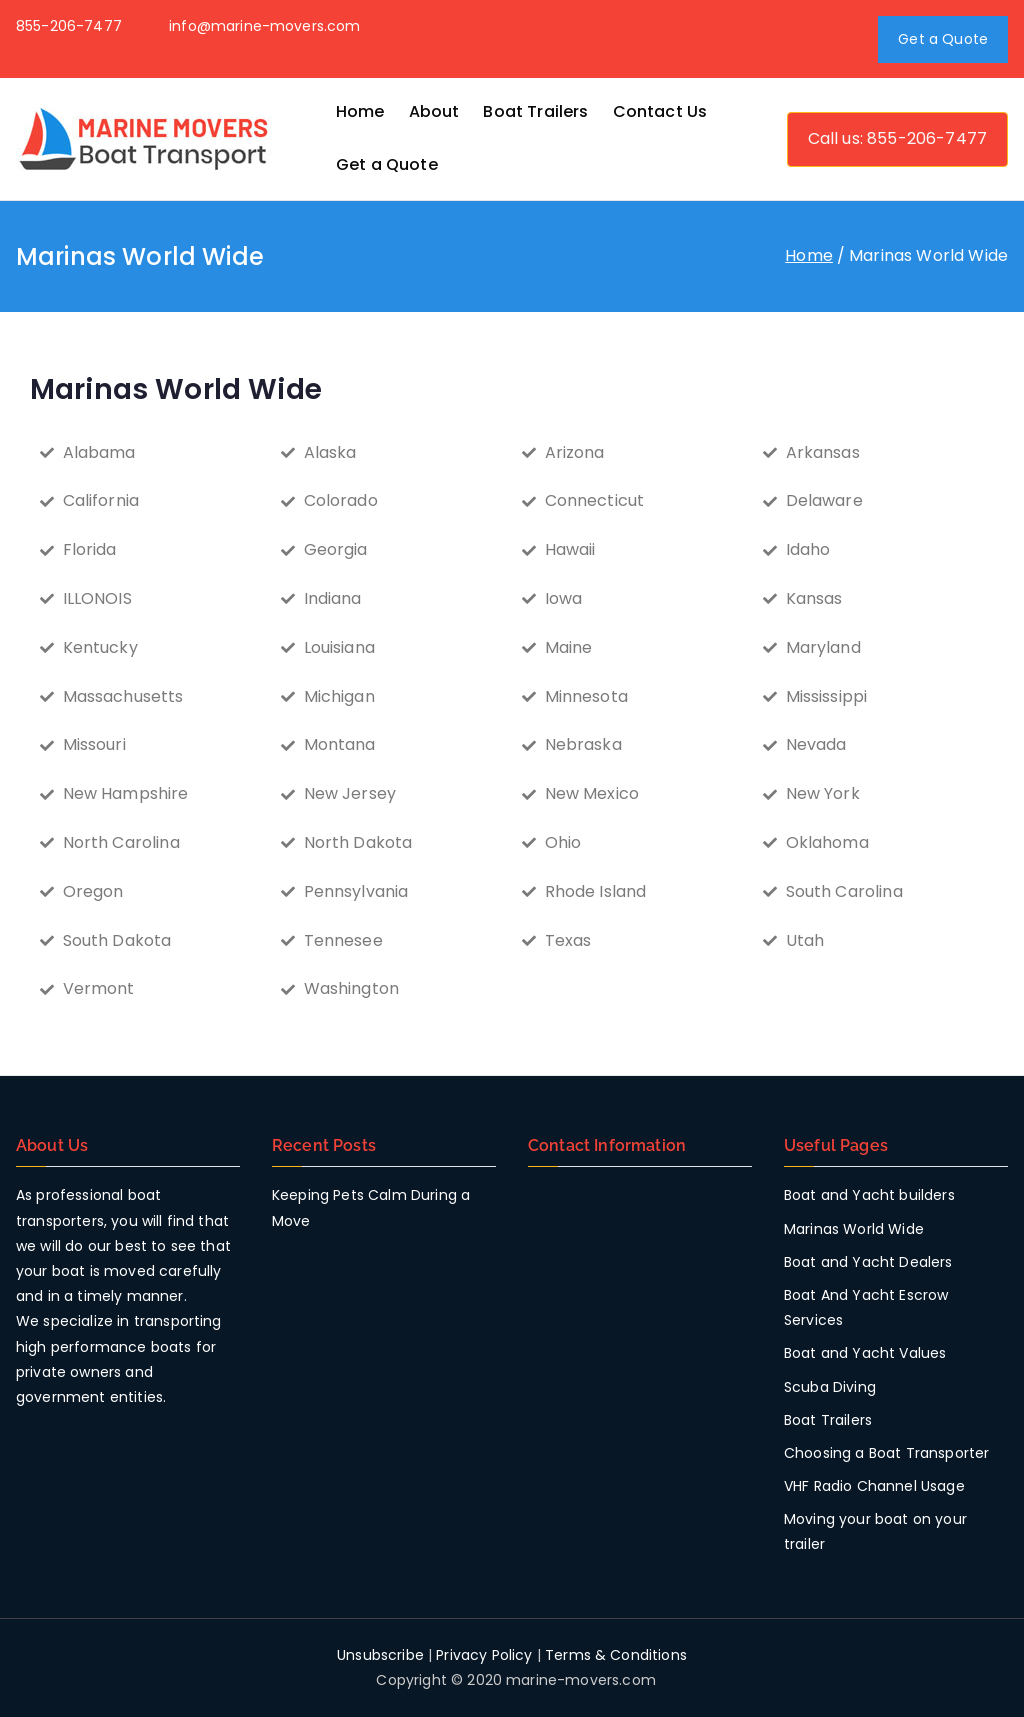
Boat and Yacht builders (869, 1195)
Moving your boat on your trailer (875, 1531)
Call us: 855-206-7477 (897, 138)
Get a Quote (943, 39)
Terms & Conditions (616, 1655)
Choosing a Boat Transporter (886, 1453)
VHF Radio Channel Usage (874, 1486)
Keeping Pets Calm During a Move (371, 1207)
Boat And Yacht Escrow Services (866, 1307)
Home (360, 111)
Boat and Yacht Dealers (868, 1262)
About (434, 111)
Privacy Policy (484, 1655)
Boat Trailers (535, 111)
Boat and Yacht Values (865, 1353)
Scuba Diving (830, 1387)
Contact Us (660, 111)
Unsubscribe (380, 1655)
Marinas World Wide (854, 1229)
